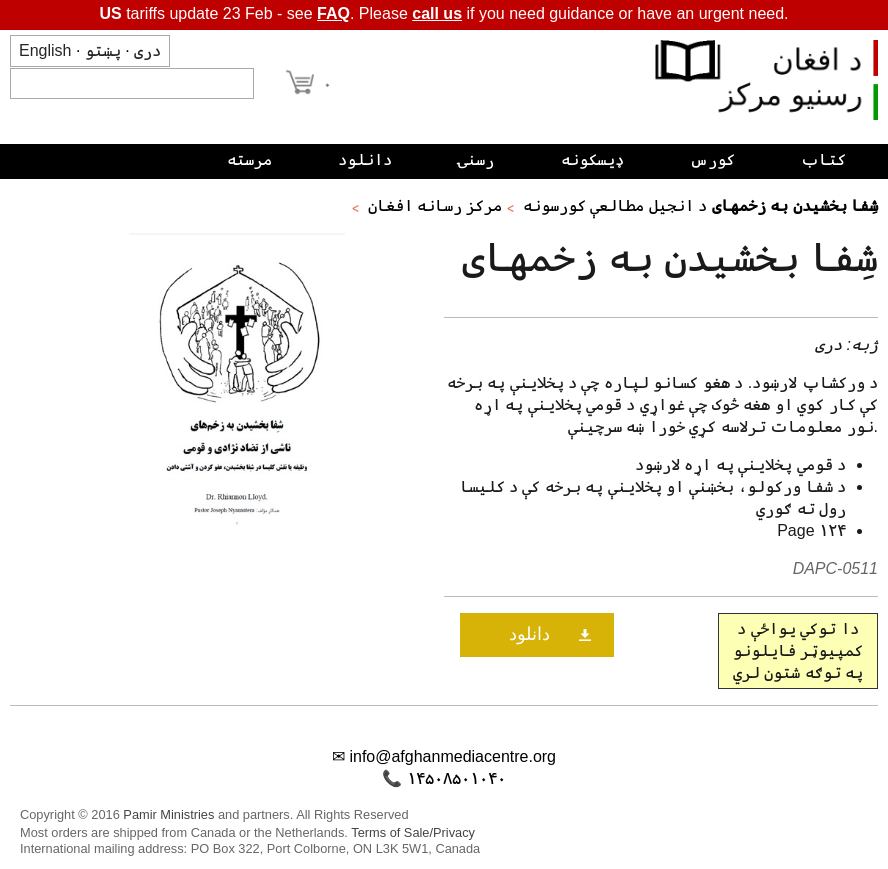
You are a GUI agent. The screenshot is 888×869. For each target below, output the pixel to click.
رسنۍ (476, 159)
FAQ (333, 13)
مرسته (249, 159)
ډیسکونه (592, 159)
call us (437, 13)
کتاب (823, 159)
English (45, 50)
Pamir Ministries (168, 814)
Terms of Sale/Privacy (413, 832)
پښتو (103, 50)
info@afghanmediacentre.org (452, 756)
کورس (712, 159)
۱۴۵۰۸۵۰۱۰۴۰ (456, 778)
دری (147, 50)
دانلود (365, 159)
